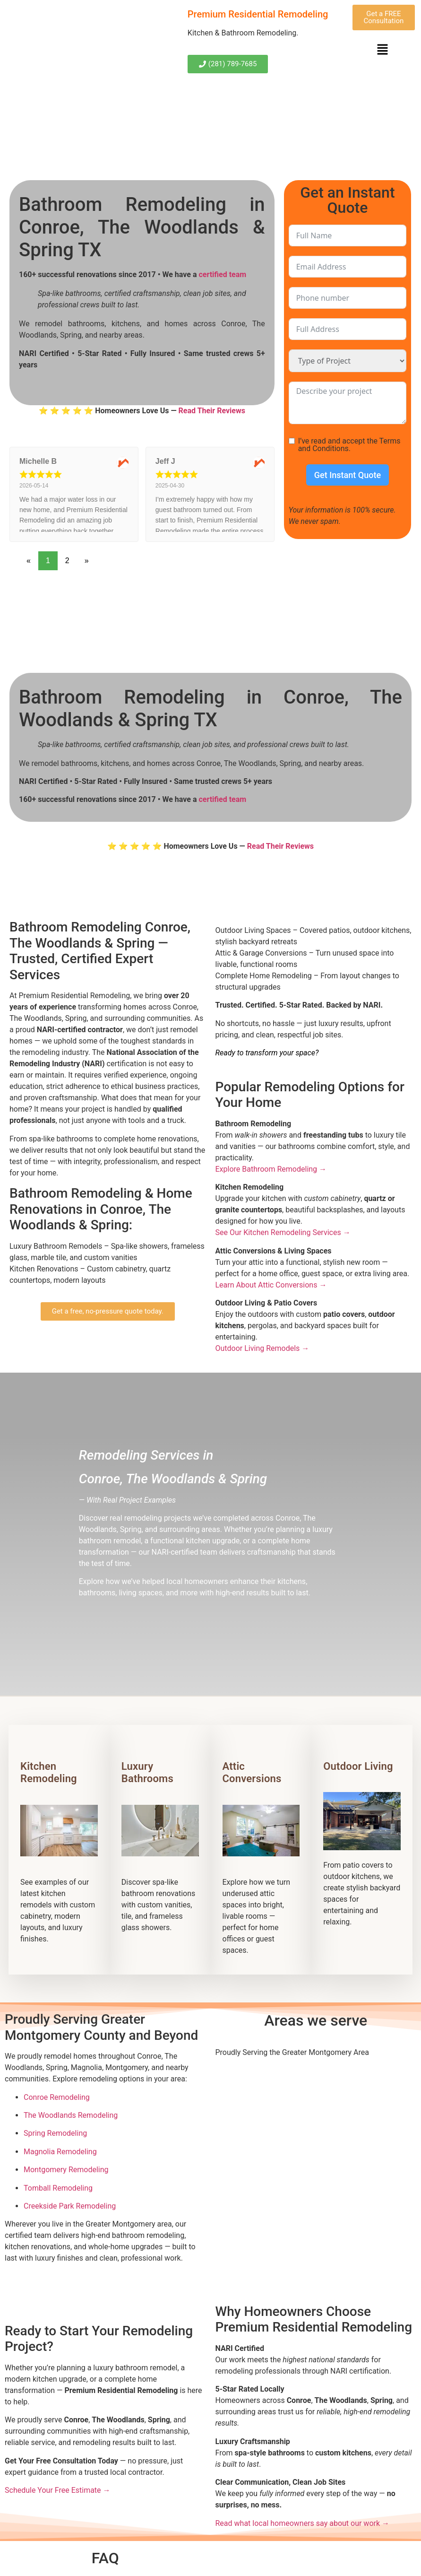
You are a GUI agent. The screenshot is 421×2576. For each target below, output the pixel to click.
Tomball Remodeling (58, 2188)
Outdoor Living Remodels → (262, 1348)
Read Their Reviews (212, 410)
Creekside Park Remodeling (70, 2206)
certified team (222, 274)
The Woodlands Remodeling (71, 2115)
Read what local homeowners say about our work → (302, 2523)
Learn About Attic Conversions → (271, 1284)
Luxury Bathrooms (147, 1772)
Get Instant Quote (347, 475)
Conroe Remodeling (57, 2097)
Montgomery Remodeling (66, 2169)
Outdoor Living (358, 1766)
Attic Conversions (252, 1772)
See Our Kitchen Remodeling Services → (283, 1232)
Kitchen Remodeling (48, 1772)
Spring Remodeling (55, 2133)
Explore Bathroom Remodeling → (271, 1169)
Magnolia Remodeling (60, 2151)
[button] (382, 50)
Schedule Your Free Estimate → (58, 2490)
